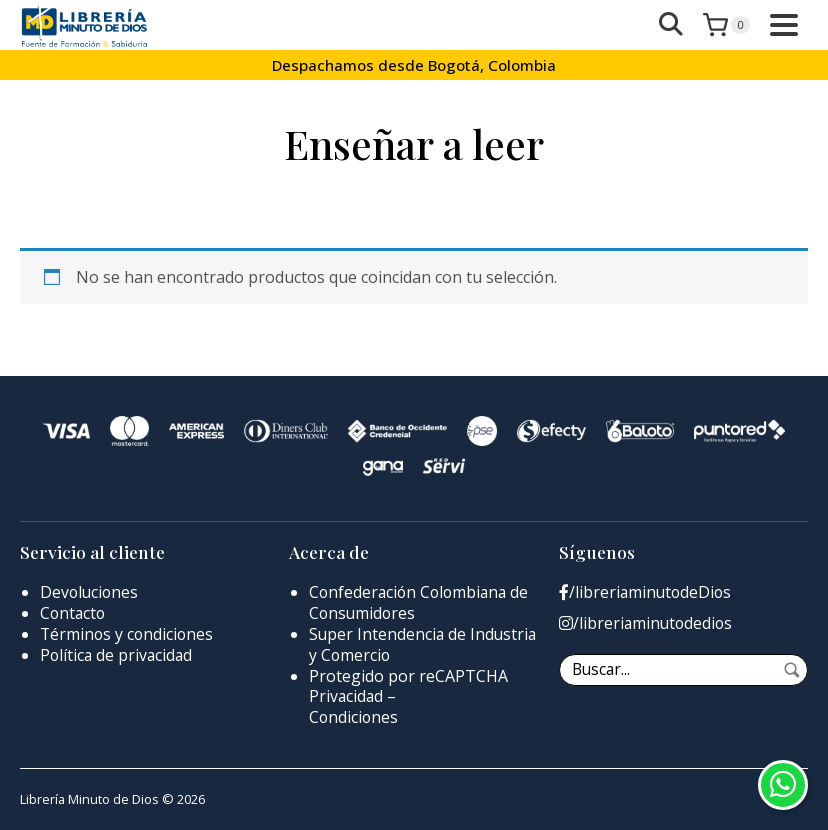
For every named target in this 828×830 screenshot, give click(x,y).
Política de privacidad (118, 655)
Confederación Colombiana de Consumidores (422, 602)
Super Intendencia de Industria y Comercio (388, 644)
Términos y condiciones (128, 634)
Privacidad (347, 696)
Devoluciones (90, 592)
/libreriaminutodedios (647, 623)
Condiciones (354, 717)
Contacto (74, 613)
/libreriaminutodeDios (647, 592)
